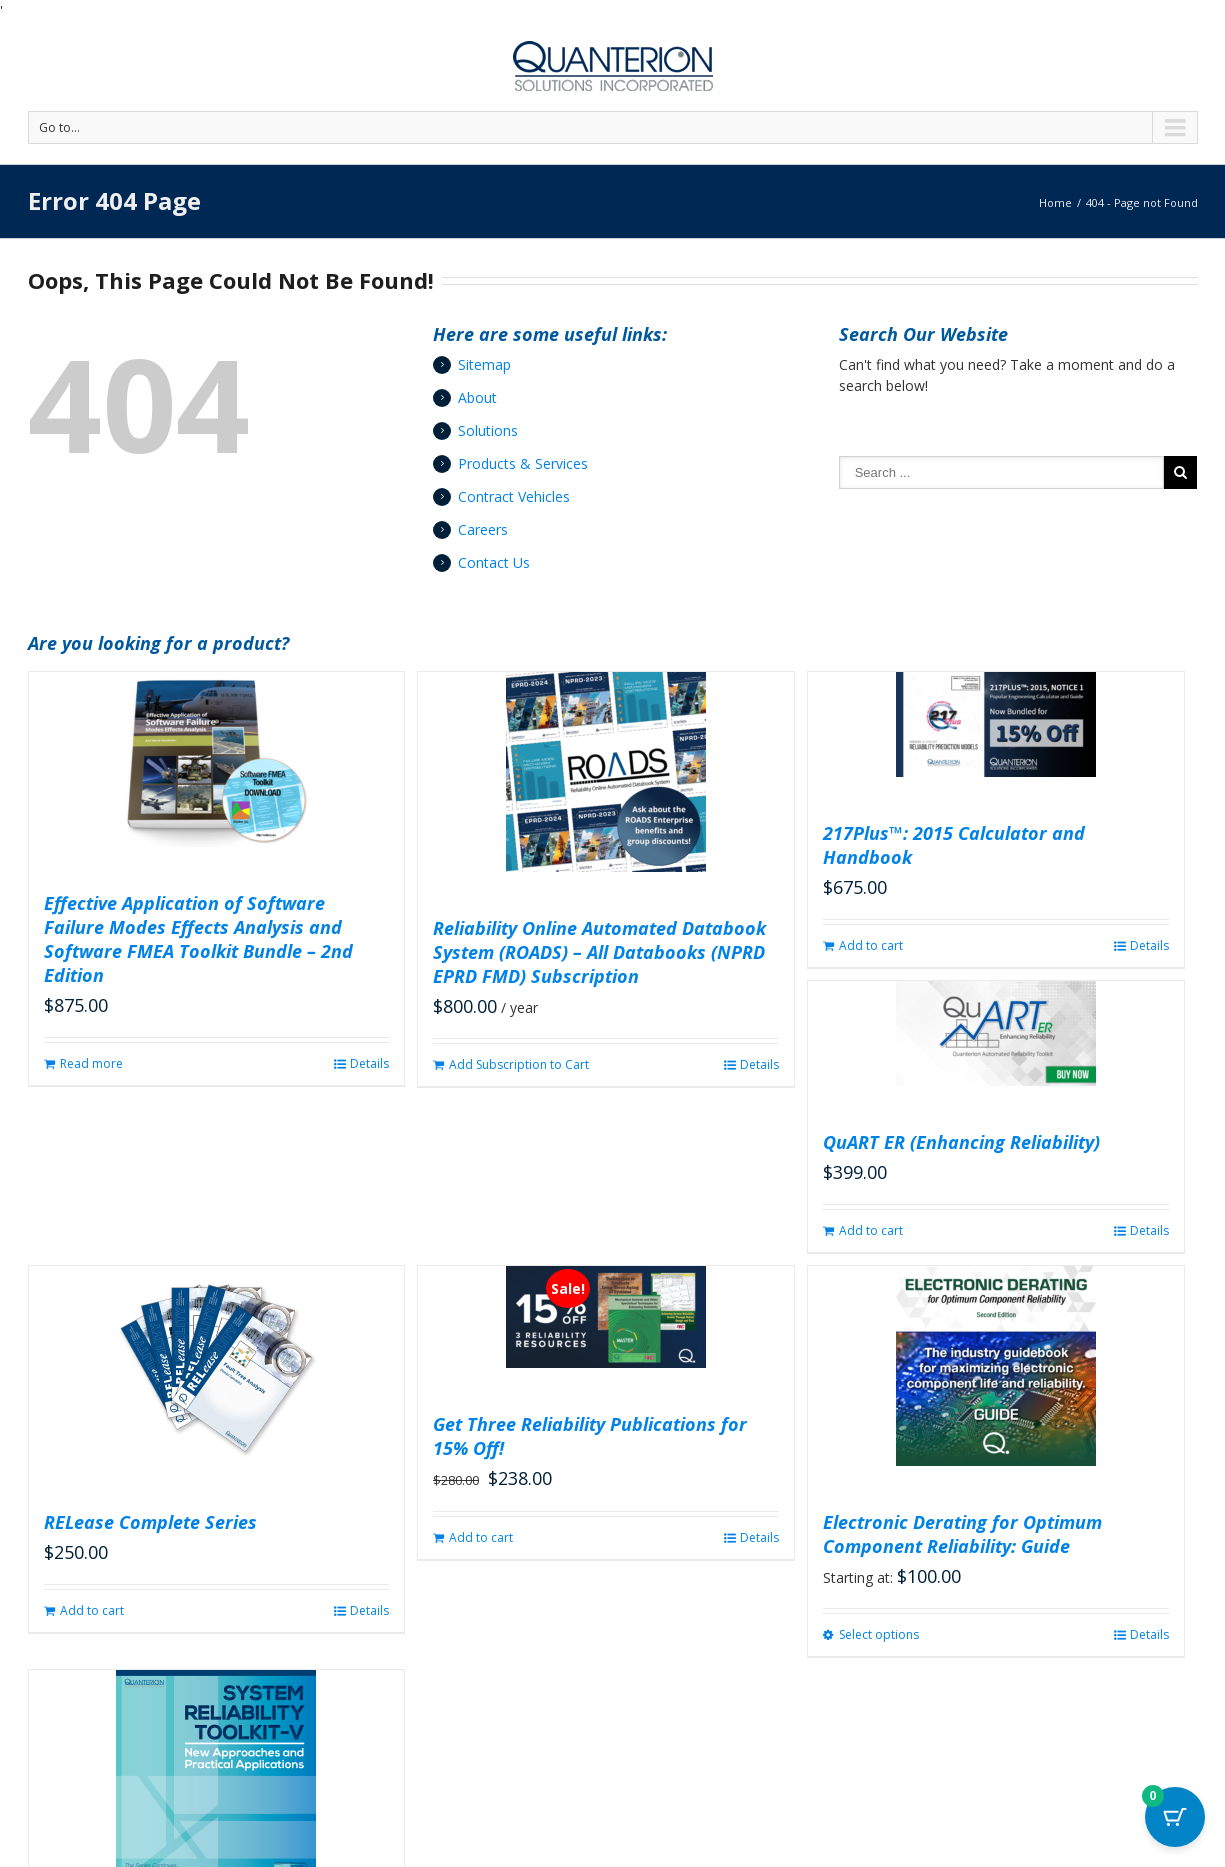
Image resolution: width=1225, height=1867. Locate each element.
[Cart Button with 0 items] (1175, 1817)
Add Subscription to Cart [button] (519, 1064)
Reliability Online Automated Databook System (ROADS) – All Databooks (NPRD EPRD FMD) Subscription (599, 952)
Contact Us (494, 562)
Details (369, 1063)
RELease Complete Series (150, 1522)
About (477, 397)
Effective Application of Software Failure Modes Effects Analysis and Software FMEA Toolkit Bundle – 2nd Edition (198, 939)
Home (1055, 202)
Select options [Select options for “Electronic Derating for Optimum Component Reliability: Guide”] (879, 1634)
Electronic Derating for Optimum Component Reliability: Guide (962, 1534)
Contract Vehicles (514, 496)
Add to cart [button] (871, 945)
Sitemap (484, 364)
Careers (483, 529)
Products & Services (523, 463)
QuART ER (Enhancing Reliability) (961, 1142)
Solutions (488, 430)
